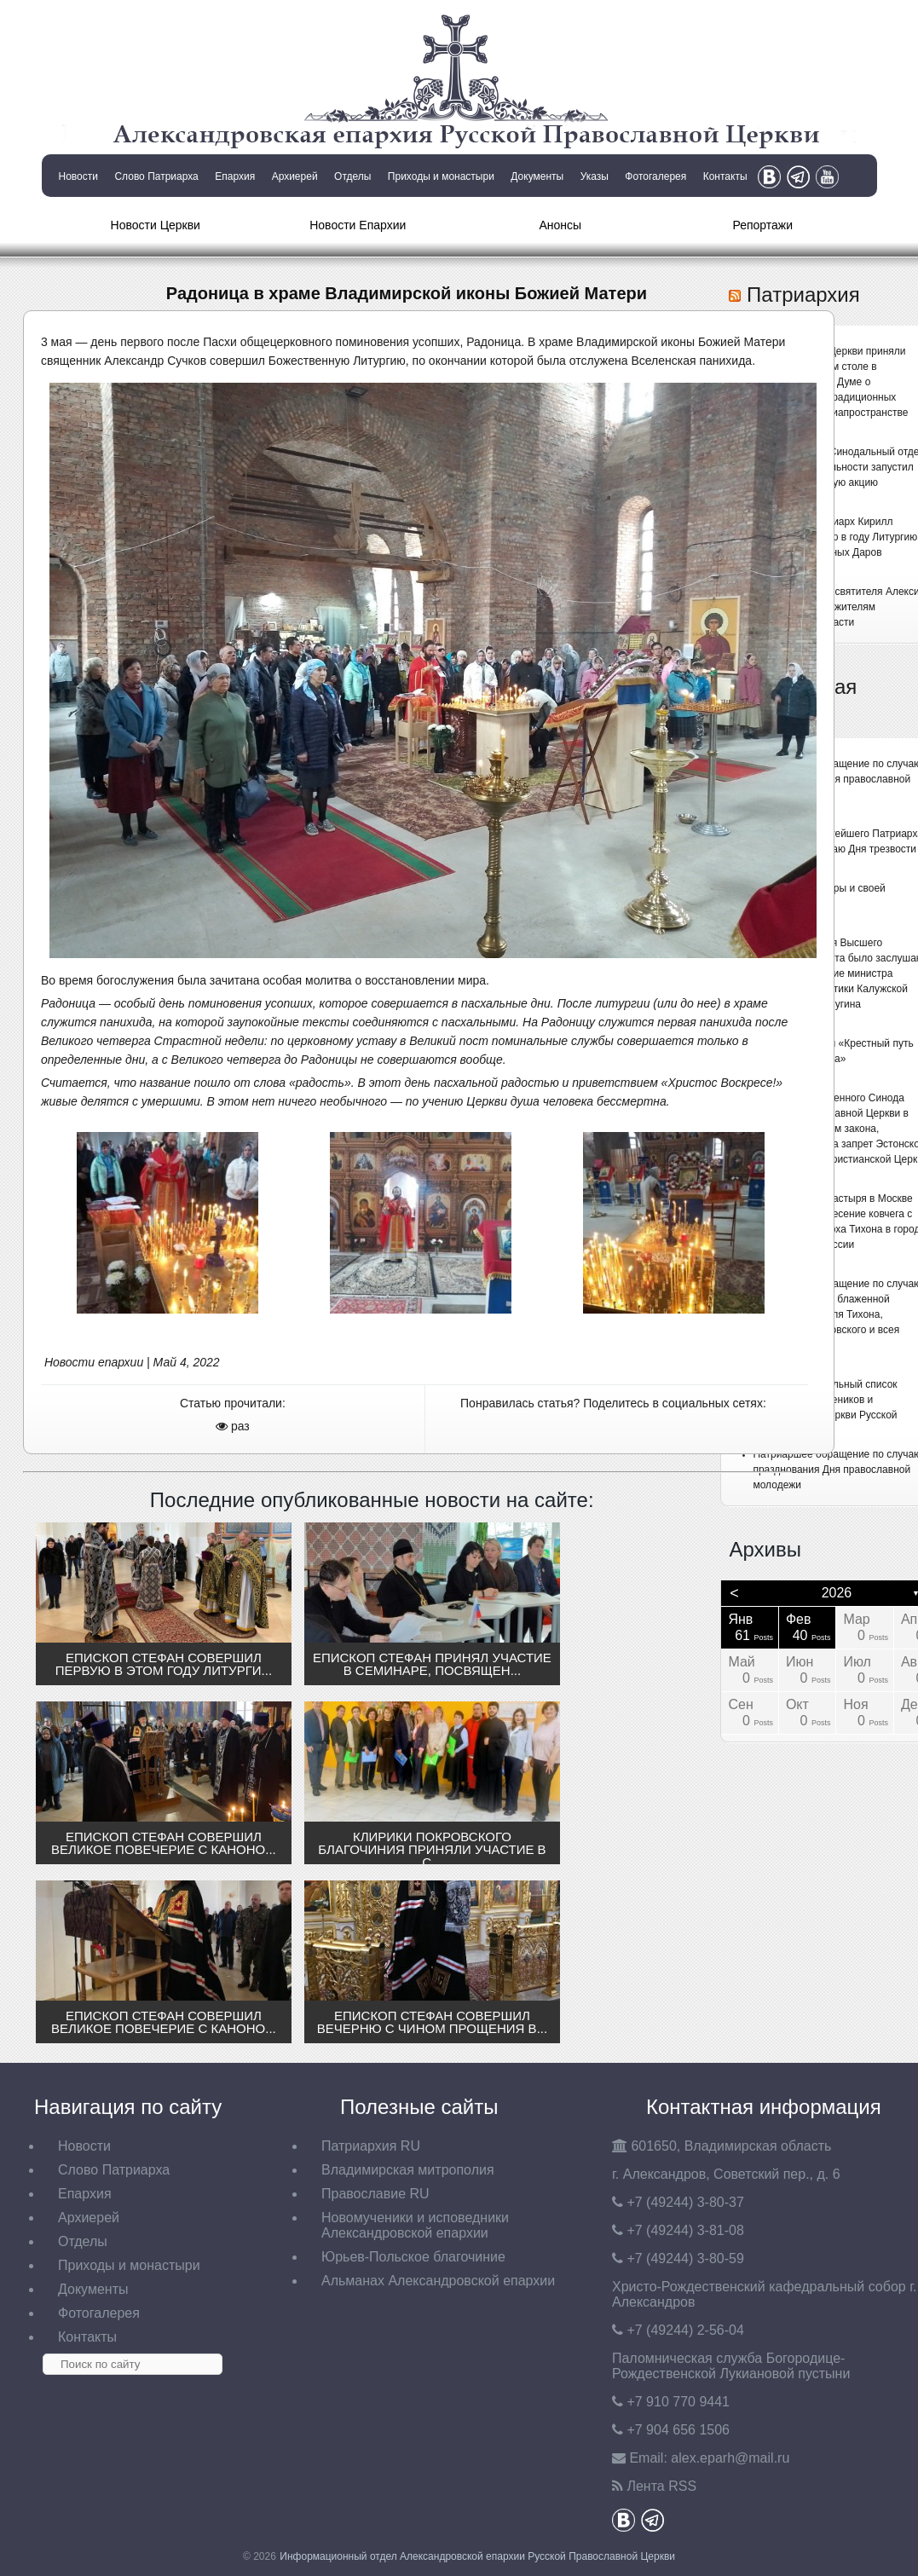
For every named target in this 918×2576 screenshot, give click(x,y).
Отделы (352, 176)
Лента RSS (661, 2486)
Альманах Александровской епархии (438, 2280)
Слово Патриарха (156, 176)
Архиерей (295, 176)
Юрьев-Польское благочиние (413, 2257)
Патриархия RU (370, 2146)
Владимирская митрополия (407, 2170)
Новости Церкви (155, 225)
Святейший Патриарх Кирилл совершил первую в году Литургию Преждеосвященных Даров (835, 537)
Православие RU (375, 2193)
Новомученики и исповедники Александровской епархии (415, 2225)
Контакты (725, 176)
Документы (537, 176)
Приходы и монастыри (441, 176)
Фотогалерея (655, 176)
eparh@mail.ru (730, 2458)
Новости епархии (93, 1362)
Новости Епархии (357, 225)
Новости (78, 176)
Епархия (235, 176)
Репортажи (762, 225)
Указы (594, 176)
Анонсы (560, 225)
